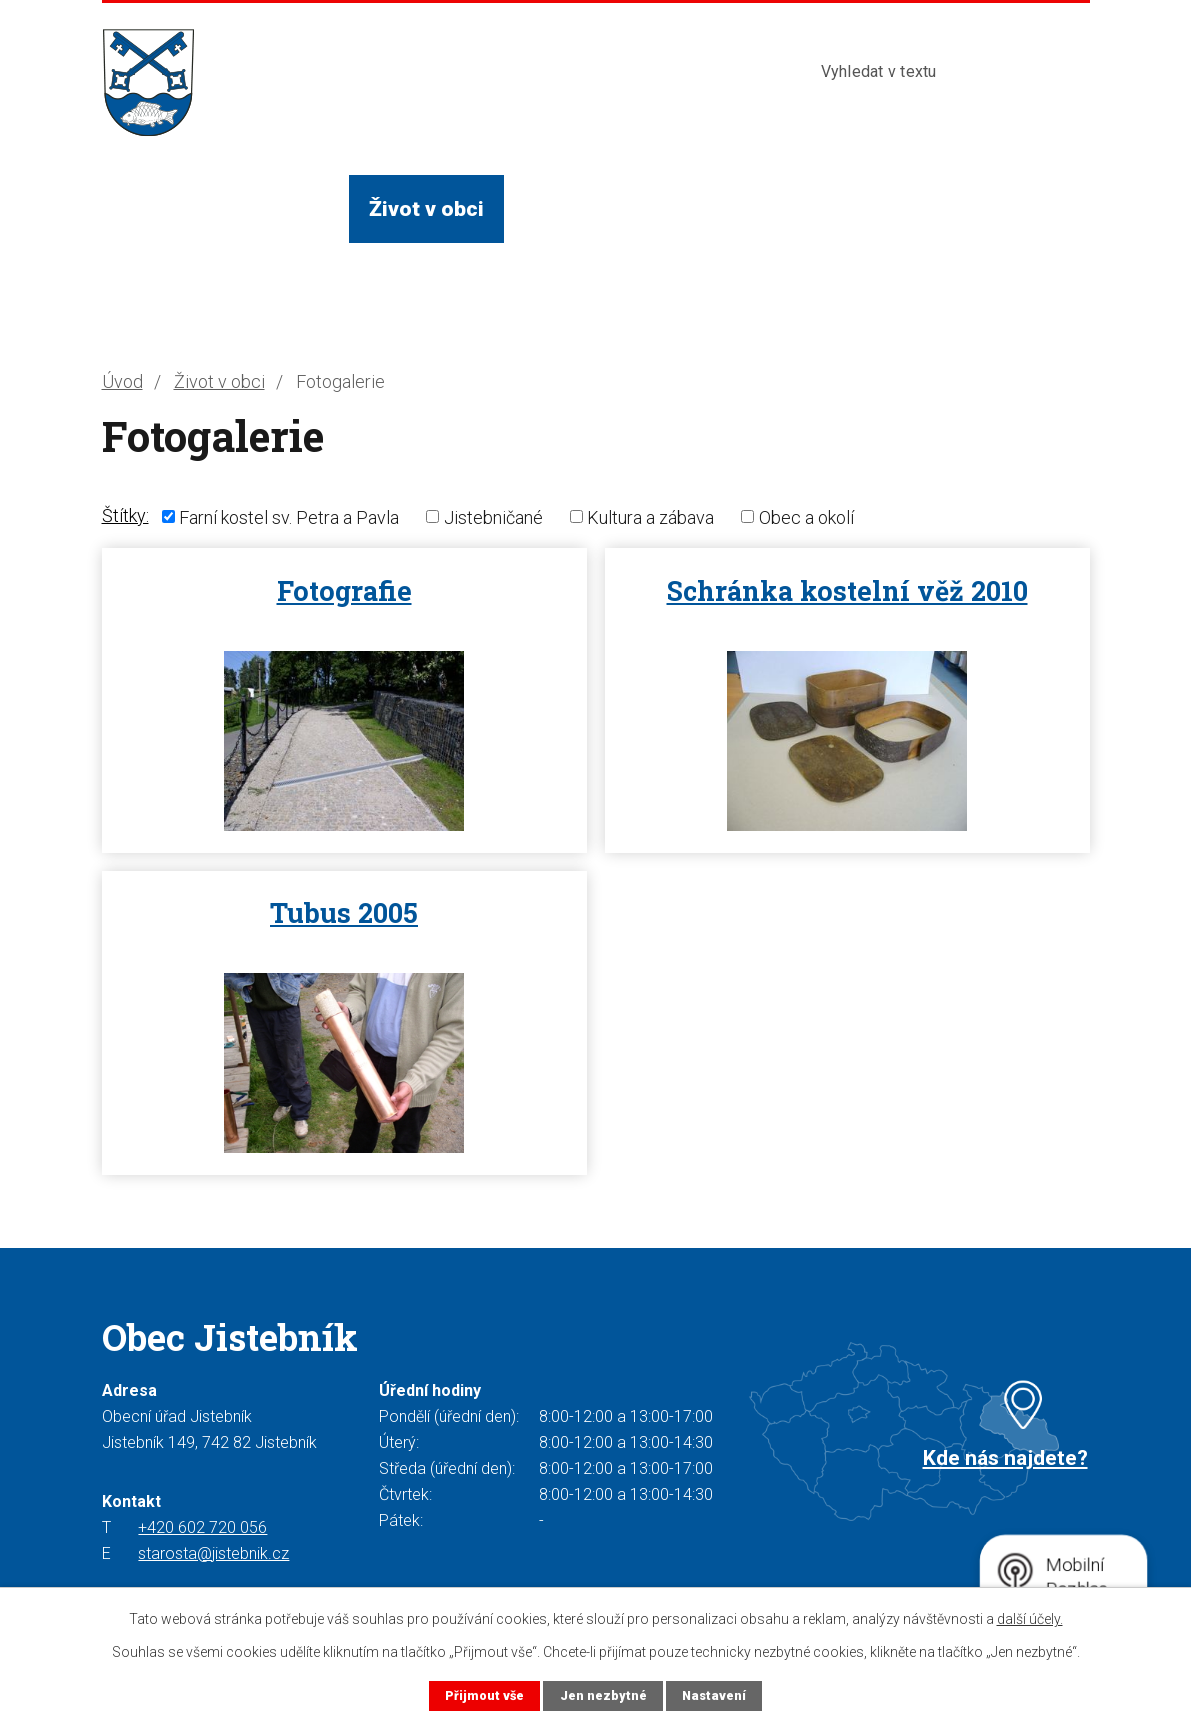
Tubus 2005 (344, 912)
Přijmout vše (484, 1695)
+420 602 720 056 (202, 1527)
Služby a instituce (611, 208)
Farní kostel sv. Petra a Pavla (289, 516)
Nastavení (714, 1695)
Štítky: (125, 515)
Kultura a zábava (650, 516)
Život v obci (426, 208)
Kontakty (892, 208)
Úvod (146, 208)
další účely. (1030, 1619)
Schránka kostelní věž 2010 (847, 590)
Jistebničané (493, 516)
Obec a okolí (806, 516)
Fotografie (344, 590)
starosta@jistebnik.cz (213, 1553)
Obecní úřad (270, 208)
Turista (773, 208)
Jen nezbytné (603, 1695)
